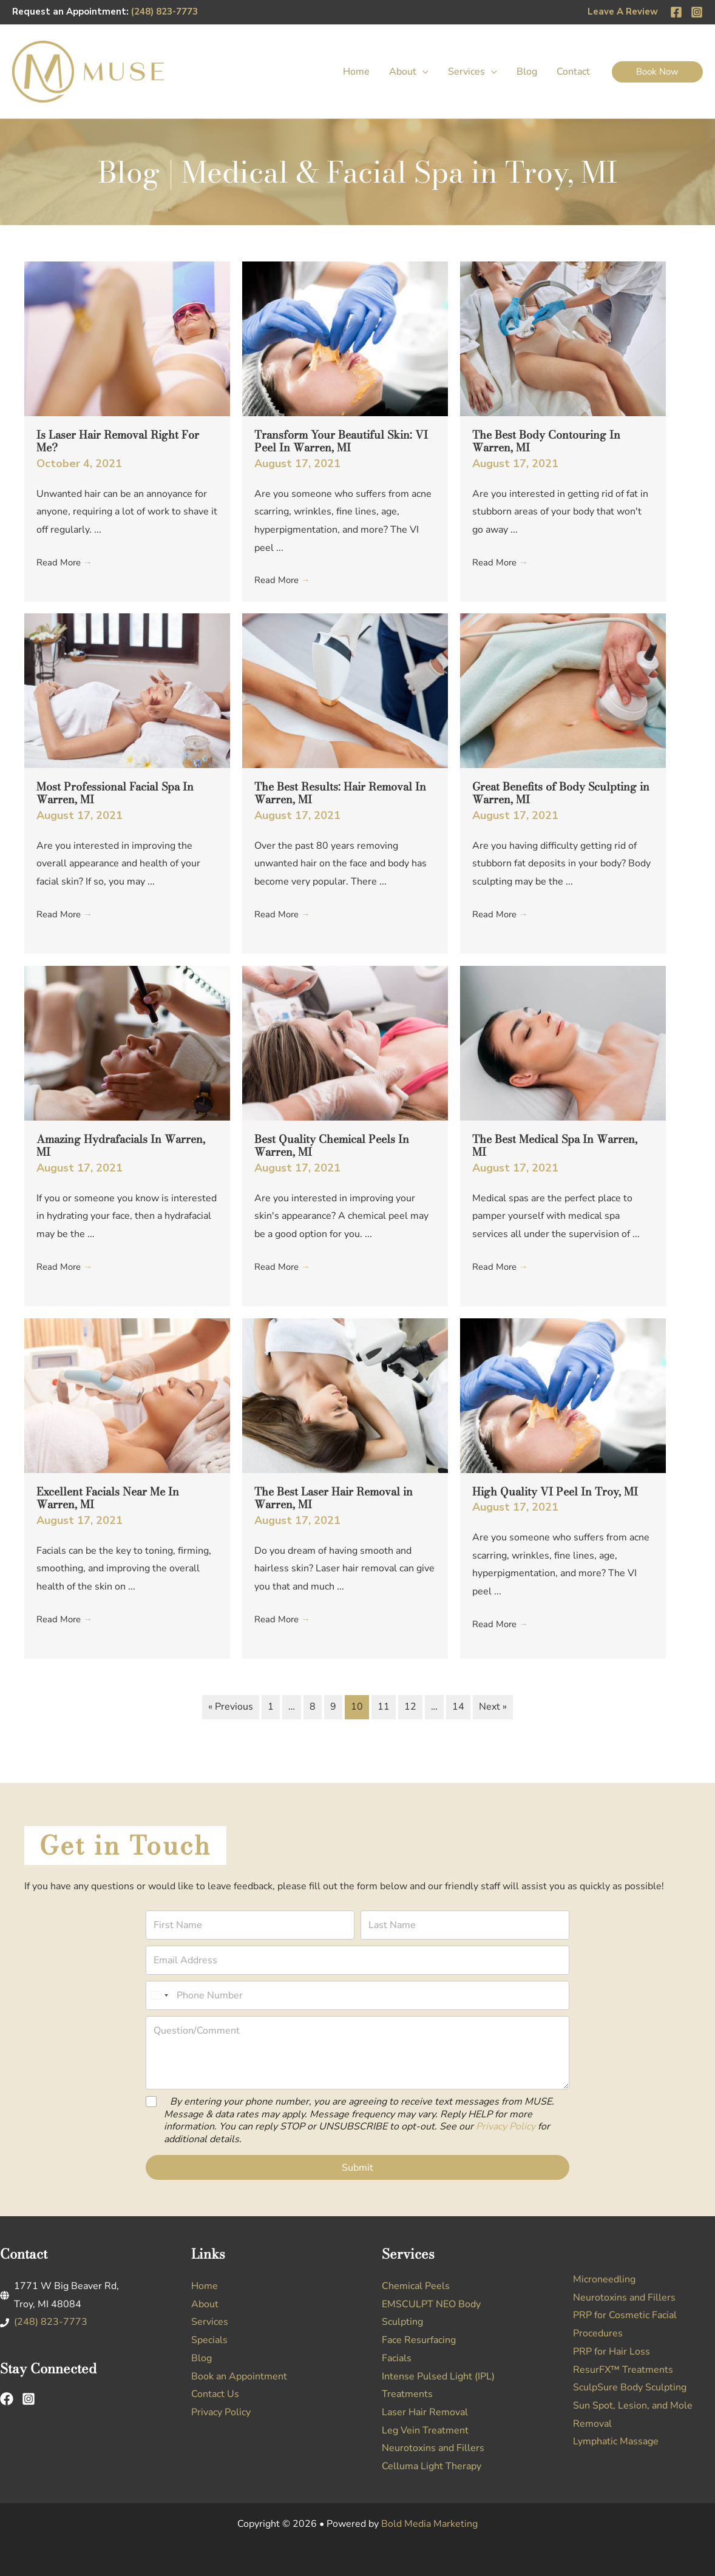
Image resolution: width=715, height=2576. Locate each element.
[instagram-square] (31, 2399)
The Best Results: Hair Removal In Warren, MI (340, 793)
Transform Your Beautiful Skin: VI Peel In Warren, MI (341, 441)
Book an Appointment (239, 2376)
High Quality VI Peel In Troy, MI (555, 1491)
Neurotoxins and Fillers (433, 2448)
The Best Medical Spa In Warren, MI (554, 1146)
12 (410, 1706)
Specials (209, 2340)
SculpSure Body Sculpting (629, 2387)
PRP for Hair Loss (611, 2351)
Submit (357, 2167)
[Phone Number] (357, 1995)
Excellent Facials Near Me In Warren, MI (107, 1498)
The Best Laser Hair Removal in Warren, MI (333, 1498)
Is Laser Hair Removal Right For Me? (117, 441)
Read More (66, 562)
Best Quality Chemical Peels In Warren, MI (331, 1146)
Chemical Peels (416, 2286)
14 (458, 1706)
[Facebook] (676, 12)
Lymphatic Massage (616, 2441)
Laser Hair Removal (425, 2412)
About (205, 2304)
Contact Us (215, 2394)
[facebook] (9, 2399)
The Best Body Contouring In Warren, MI (546, 441)
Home (204, 2286)
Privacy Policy (505, 2126)
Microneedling (604, 2279)
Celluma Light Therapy (431, 2466)
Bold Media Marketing (429, 2523)
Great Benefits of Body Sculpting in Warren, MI (560, 793)
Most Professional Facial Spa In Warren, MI (115, 793)
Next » (493, 1706)
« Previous (230, 1706)
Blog (201, 2358)
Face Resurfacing (419, 2340)
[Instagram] (697, 12)
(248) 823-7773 (164, 11)
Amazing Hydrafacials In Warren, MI (120, 1146)
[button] (422, 72)
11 (384, 1706)
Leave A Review (623, 11)
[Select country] (159, 1995)
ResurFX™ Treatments (623, 2369)
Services (209, 2321)
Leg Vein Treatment (425, 2430)
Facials (397, 2358)
